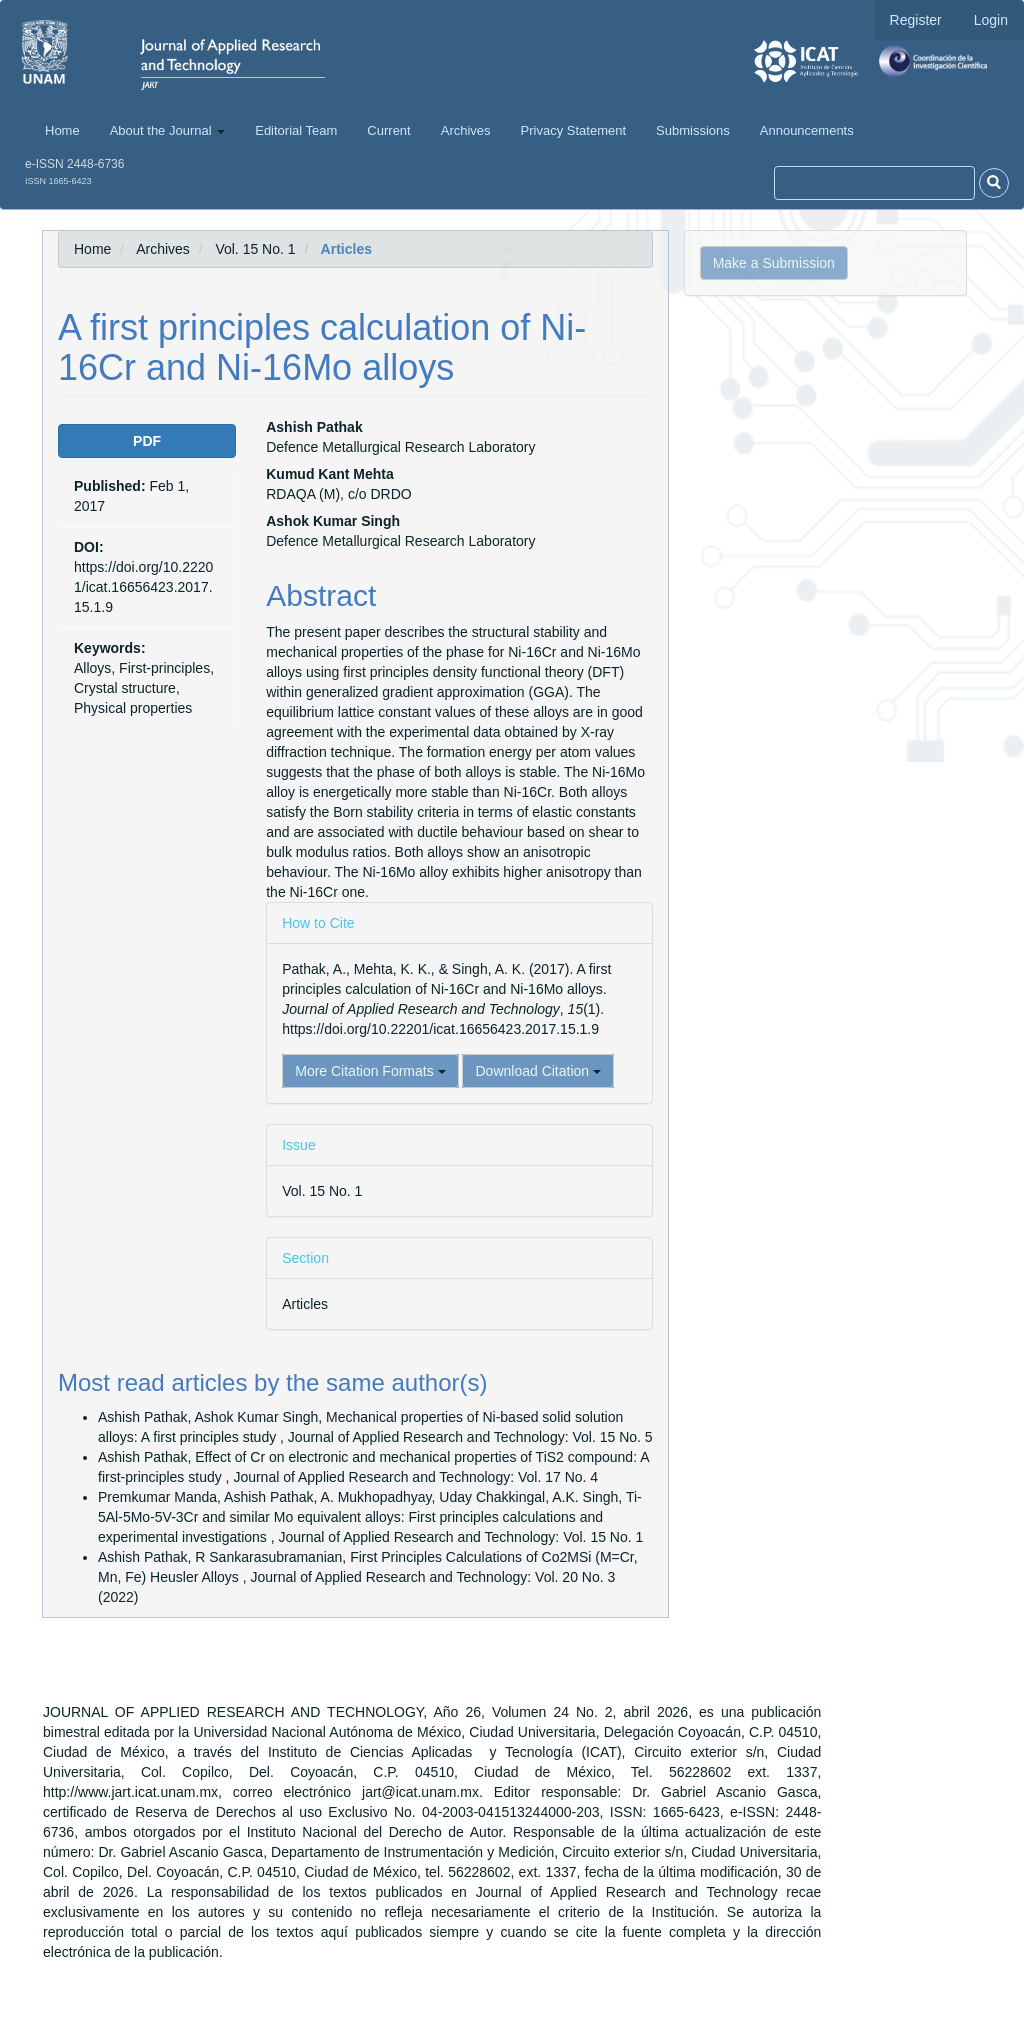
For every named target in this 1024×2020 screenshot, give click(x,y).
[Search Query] (874, 183)
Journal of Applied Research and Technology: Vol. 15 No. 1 (461, 1537)
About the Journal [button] (168, 130)
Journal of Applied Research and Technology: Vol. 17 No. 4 (415, 1477)
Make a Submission (774, 263)
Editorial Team (296, 130)
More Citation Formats (370, 1071)
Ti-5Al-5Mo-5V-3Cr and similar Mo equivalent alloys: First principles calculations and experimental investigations (370, 1517)
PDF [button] (147, 441)
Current (388, 130)
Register (916, 20)
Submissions (693, 130)
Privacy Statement (574, 130)
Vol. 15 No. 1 (255, 249)
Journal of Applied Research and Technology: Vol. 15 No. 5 (470, 1437)
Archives (466, 130)
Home (62, 130)
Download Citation (538, 1071)
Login (991, 20)
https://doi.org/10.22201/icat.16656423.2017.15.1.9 (143, 587)
